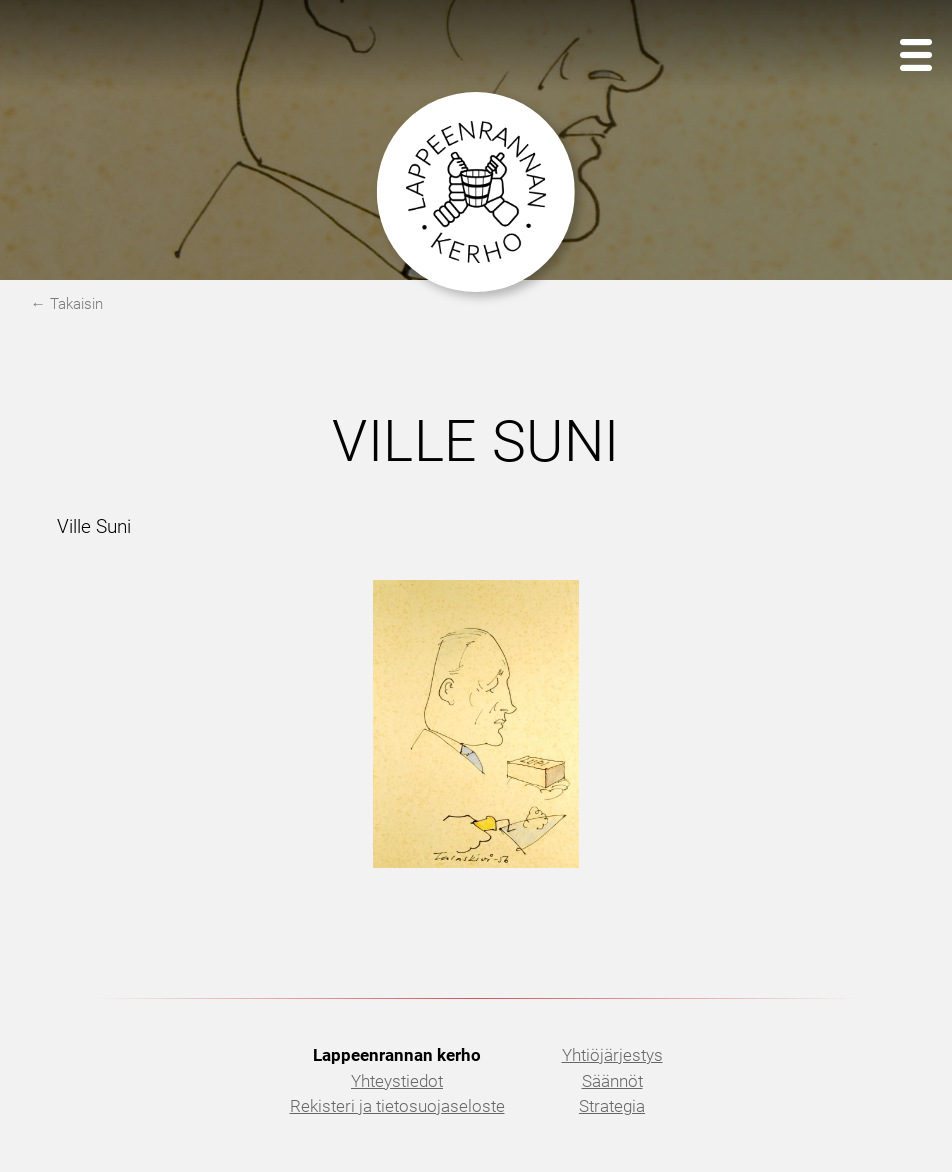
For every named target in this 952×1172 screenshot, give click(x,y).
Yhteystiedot (397, 1081)
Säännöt (612, 1081)
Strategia (612, 1106)
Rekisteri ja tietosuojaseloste (397, 1106)
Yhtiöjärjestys (612, 1055)
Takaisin (76, 304)
